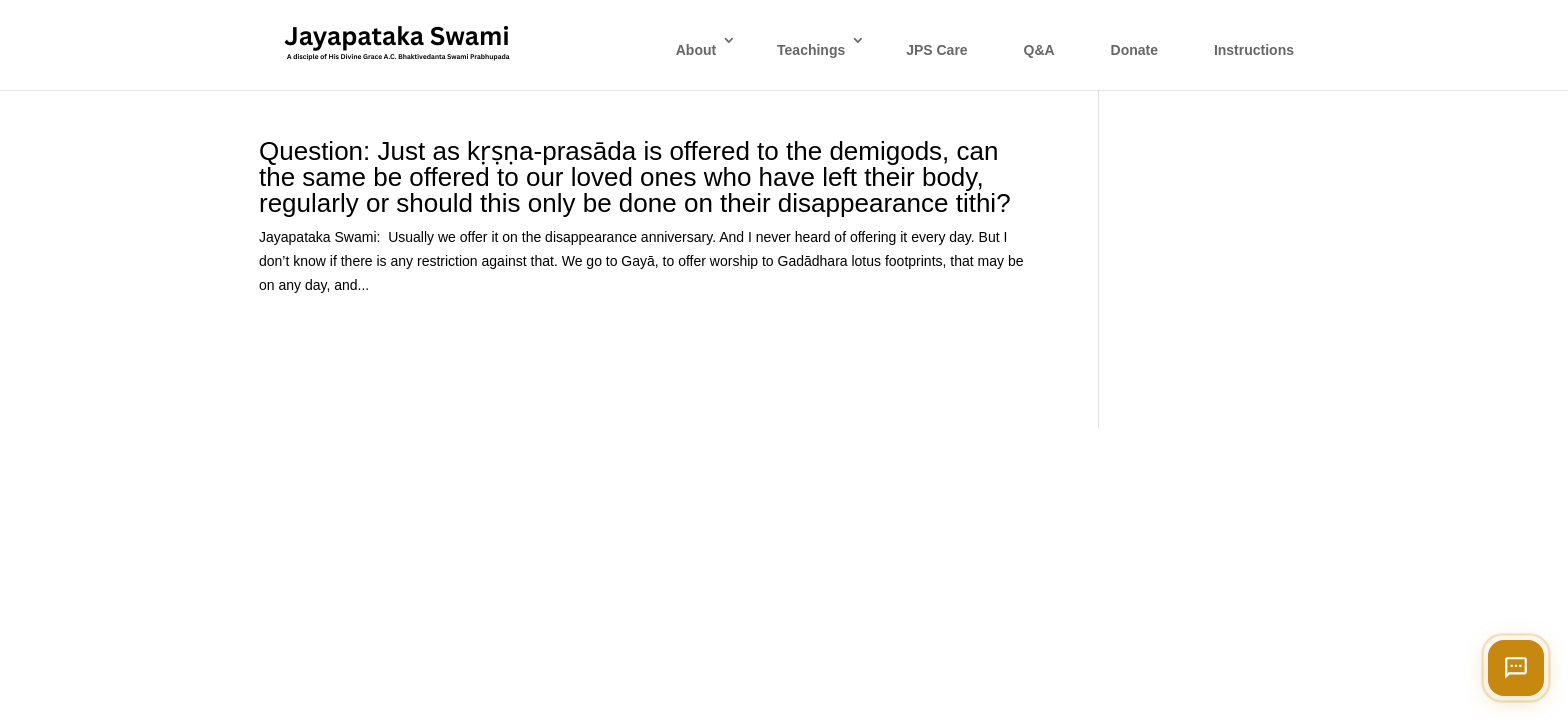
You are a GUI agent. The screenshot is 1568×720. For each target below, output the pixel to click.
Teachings (811, 50)
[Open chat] (1516, 668)
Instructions (1254, 50)
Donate (1134, 50)
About (696, 50)
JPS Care (936, 50)
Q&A (1039, 50)
